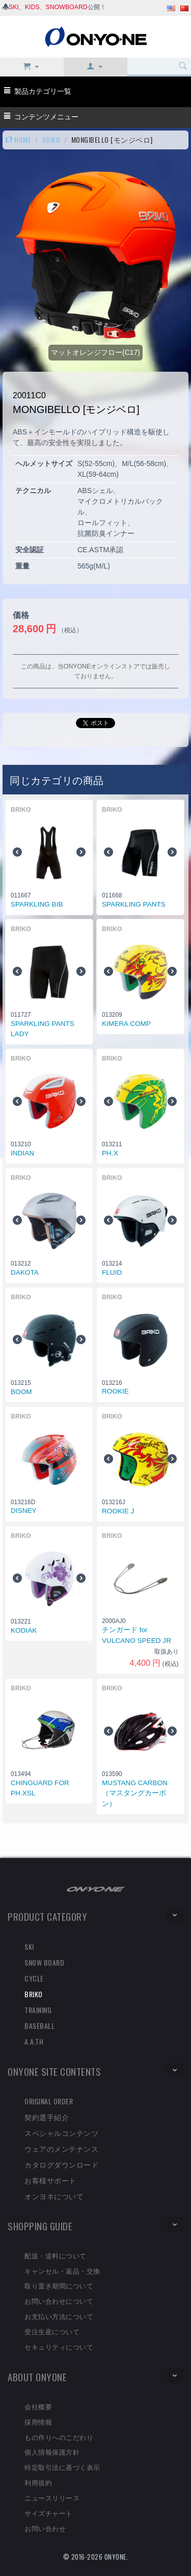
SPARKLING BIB (37, 904)
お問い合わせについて (58, 2301)
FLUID (112, 1272)
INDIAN (22, 1153)
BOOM (21, 1392)
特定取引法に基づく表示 (62, 2467)
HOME (18, 139)
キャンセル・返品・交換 (62, 2270)
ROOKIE (115, 1391)
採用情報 (38, 2421)
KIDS (32, 7)
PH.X (110, 1153)
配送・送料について (55, 2255)
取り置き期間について (58, 2285)
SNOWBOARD (67, 7)
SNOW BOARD (44, 1962)
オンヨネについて (54, 2196)
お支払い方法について (58, 2316)
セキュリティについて (58, 2346)
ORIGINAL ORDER (48, 2101)
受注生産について (51, 2331)
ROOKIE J (118, 1511)
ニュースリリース (51, 2497)
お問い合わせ (45, 2528)
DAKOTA (25, 1272)
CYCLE (34, 1978)
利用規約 (38, 2482)
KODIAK (24, 1630)
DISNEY (24, 1510)
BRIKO (51, 139)
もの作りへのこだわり (58, 2437)
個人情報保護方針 (51, 2451)
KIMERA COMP (126, 1023)
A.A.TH (33, 2041)
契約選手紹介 (46, 2116)
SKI (14, 7)
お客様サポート (50, 2180)
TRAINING (37, 2009)
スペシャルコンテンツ (61, 2132)
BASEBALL (39, 2025)
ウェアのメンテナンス (61, 2148)
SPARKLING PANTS (134, 904)
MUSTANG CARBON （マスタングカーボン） (135, 1793)
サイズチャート (48, 2513)
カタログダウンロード (61, 2164)
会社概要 (38, 2406)
